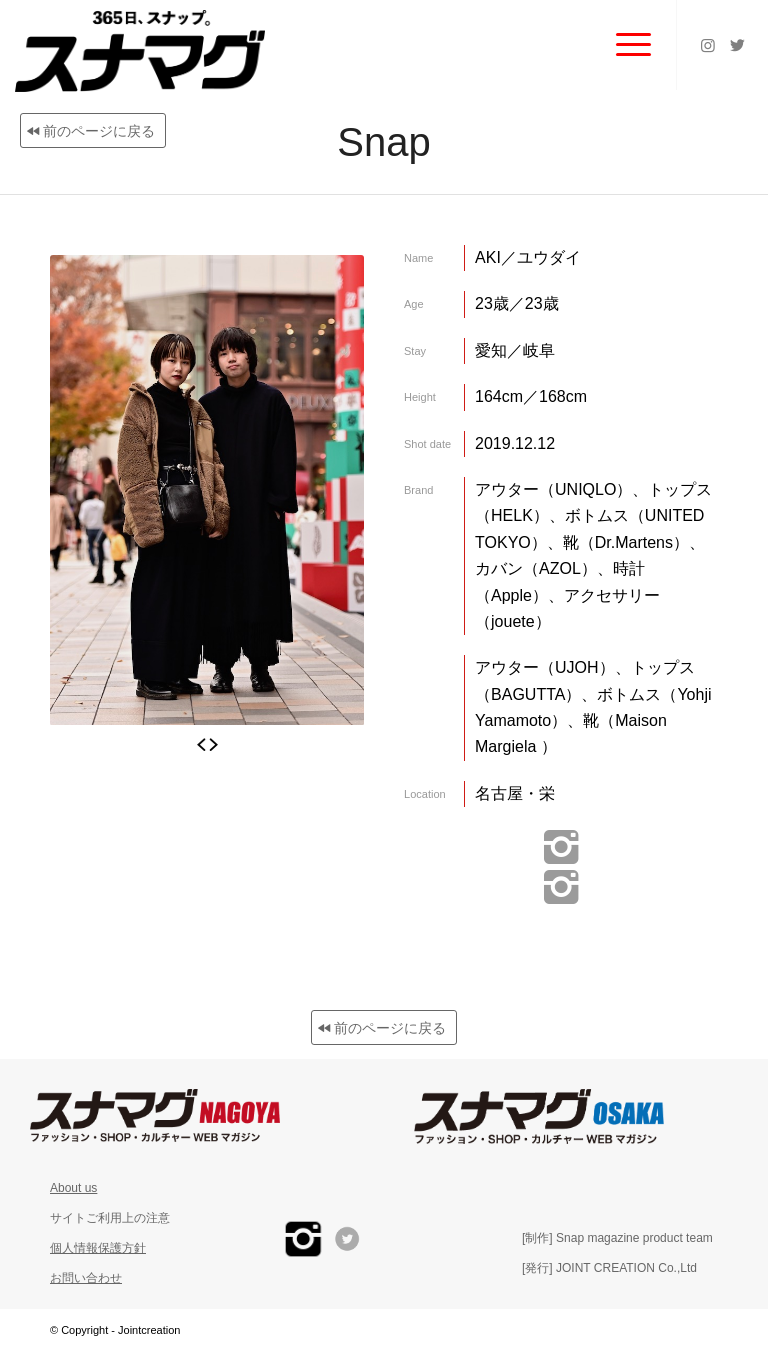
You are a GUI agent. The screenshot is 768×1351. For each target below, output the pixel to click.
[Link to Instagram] (708, 45)
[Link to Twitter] (738, 45)
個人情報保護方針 (98, 1248)
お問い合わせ (86, 1278)
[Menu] (623, 45)
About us (73, 1188)
